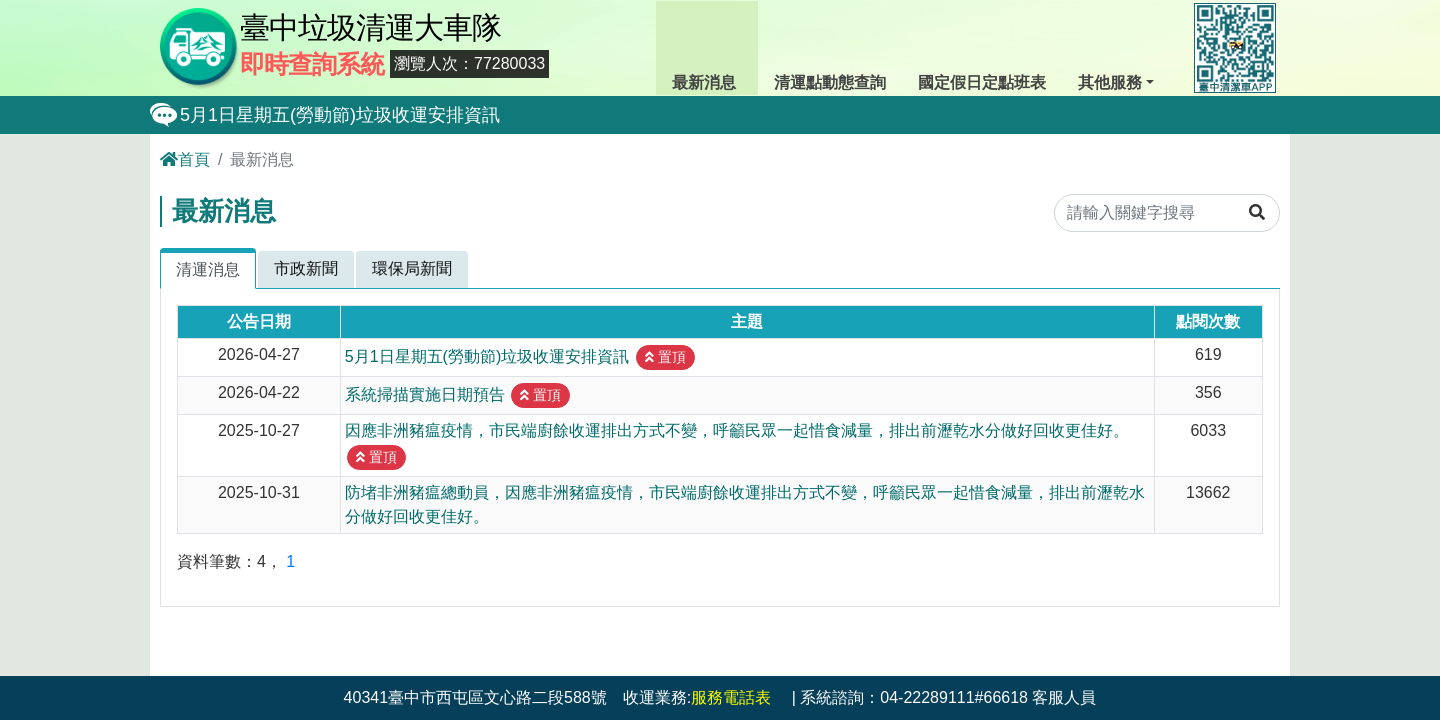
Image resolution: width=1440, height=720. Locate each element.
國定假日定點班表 (982, 46)
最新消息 (707, 46)
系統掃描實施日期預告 (425, 393)
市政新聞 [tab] (306, 268)
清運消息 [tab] (208, 269)
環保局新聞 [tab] (412, 268)
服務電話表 (731, 697)
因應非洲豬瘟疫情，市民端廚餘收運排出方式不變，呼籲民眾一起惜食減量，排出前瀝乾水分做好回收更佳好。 (737, 430)
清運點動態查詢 (830, 46)
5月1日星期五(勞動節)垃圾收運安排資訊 (340, 115)
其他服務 (1114, 46)
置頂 (665, 357)
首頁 (185, 159)
